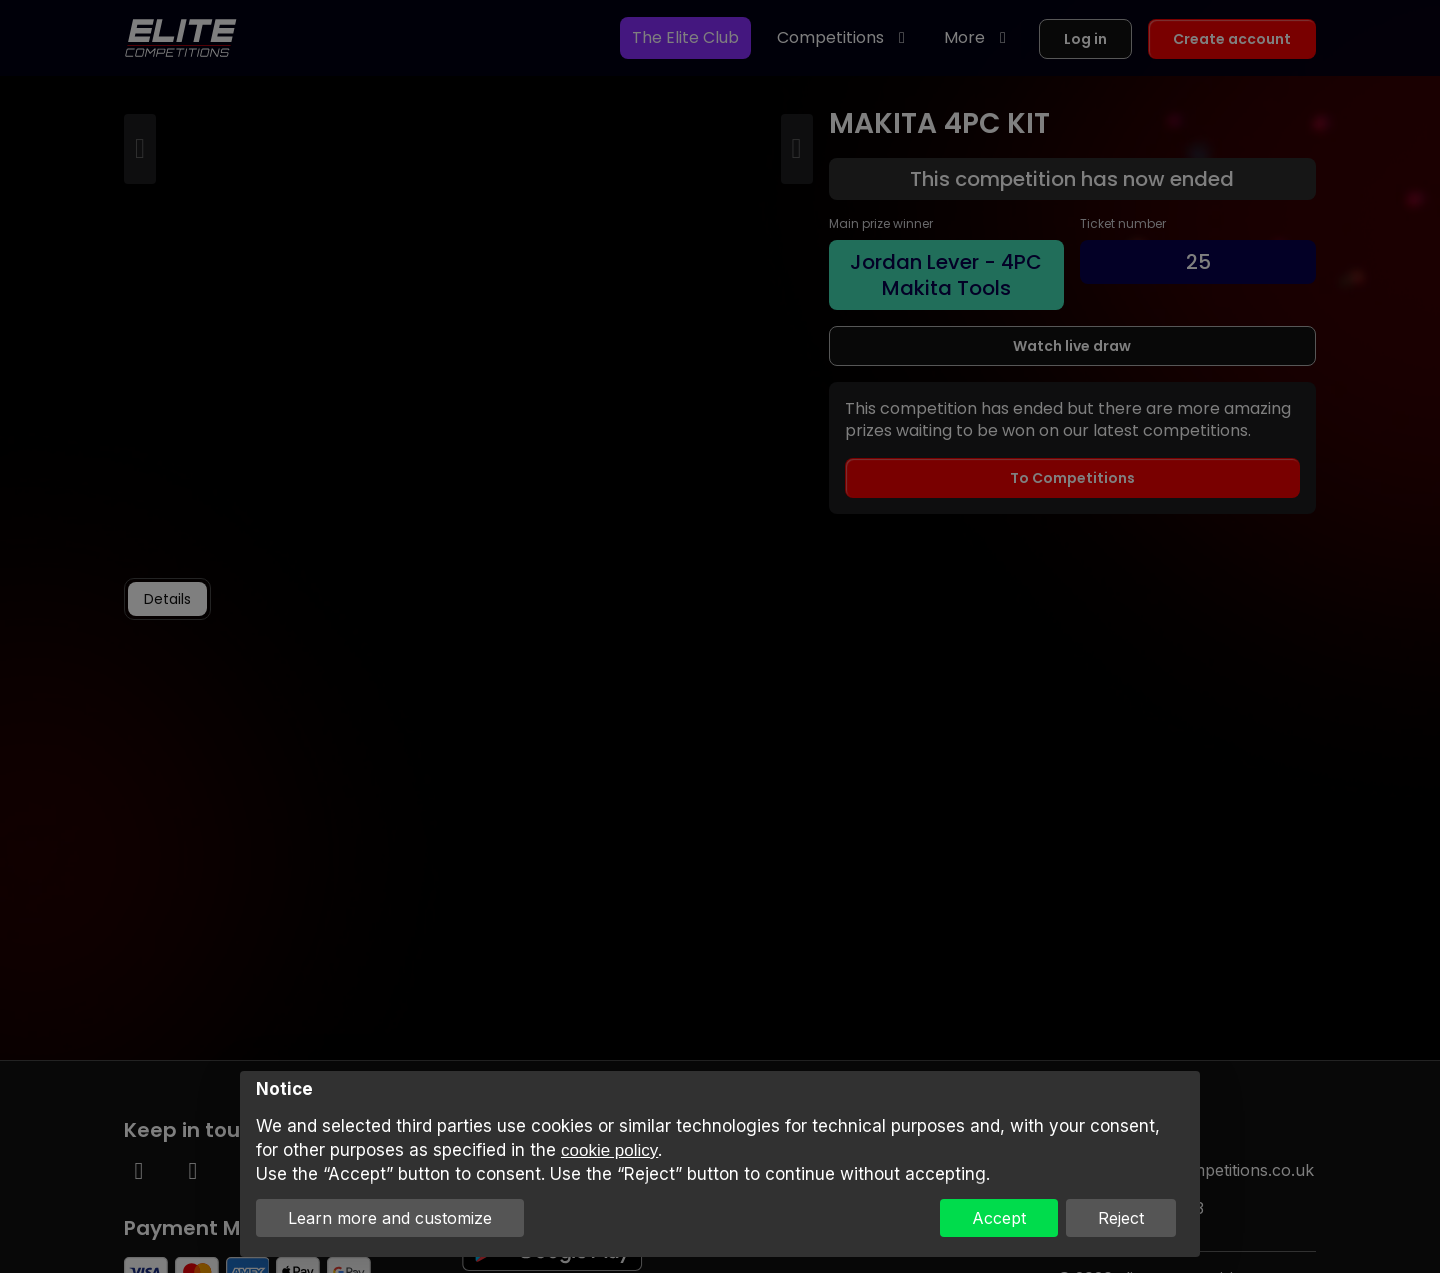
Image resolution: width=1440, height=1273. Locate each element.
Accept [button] (999, 1218)
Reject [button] (1121, 1218)
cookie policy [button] (609, 1150)
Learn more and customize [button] (390, 1218)
